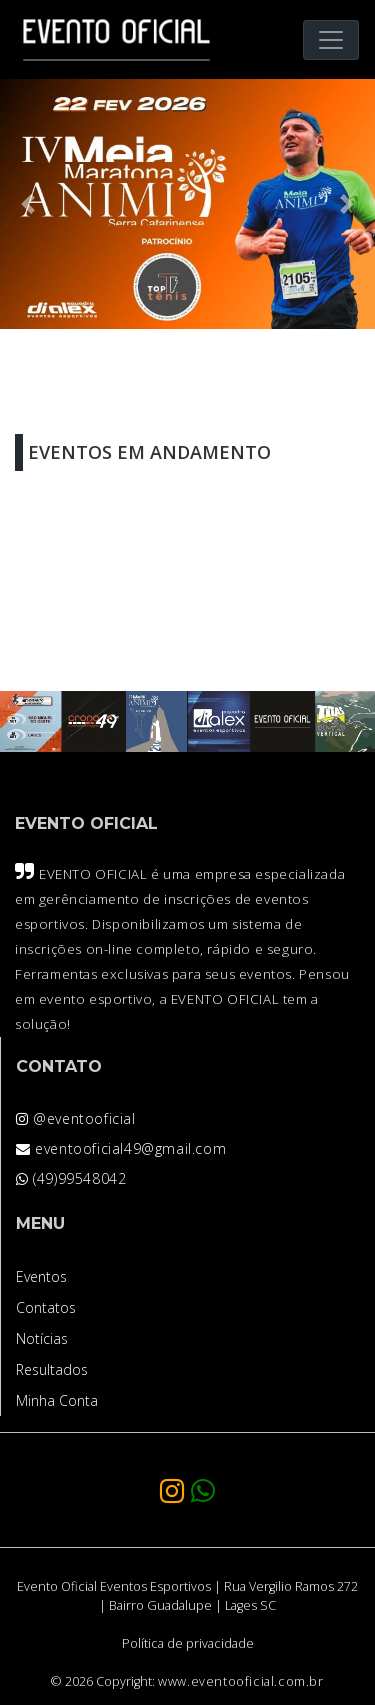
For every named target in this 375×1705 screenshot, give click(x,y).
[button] (28, 204)
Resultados (52, 1369)
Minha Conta (57, 1400)
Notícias (42, 1338)
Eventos (41, 1276)
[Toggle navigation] (331, 40)
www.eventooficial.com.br (240, 1681)
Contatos (46, 1307)
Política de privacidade (188, 1643)
